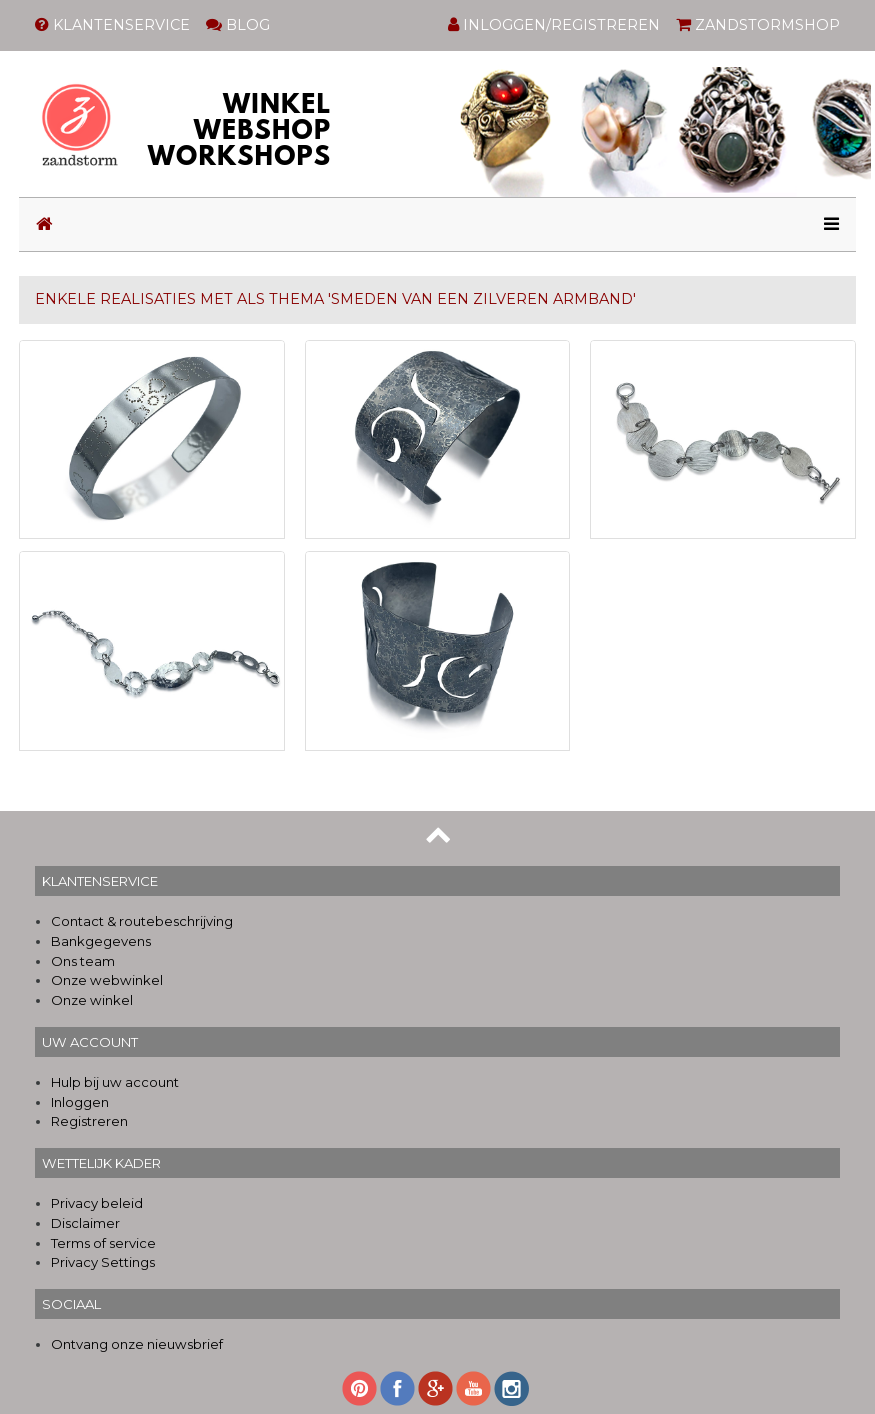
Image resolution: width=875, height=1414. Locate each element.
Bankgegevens (101, 941)
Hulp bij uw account (115, 1082)
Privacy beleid (97, 1203)
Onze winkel (92, 1000)
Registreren (89, 1121)
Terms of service (103, 1243)
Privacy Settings (103, 1262)
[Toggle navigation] (825, 224)
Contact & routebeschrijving (142, 921)
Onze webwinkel (107, 980)
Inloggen (80, 1102)
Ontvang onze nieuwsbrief (137, 1344)
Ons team (83, 961)
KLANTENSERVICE (112, 25)
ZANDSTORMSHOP (758, 25)
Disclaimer (85, 1223)
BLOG (238, 25)
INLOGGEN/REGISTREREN (554, 25)
